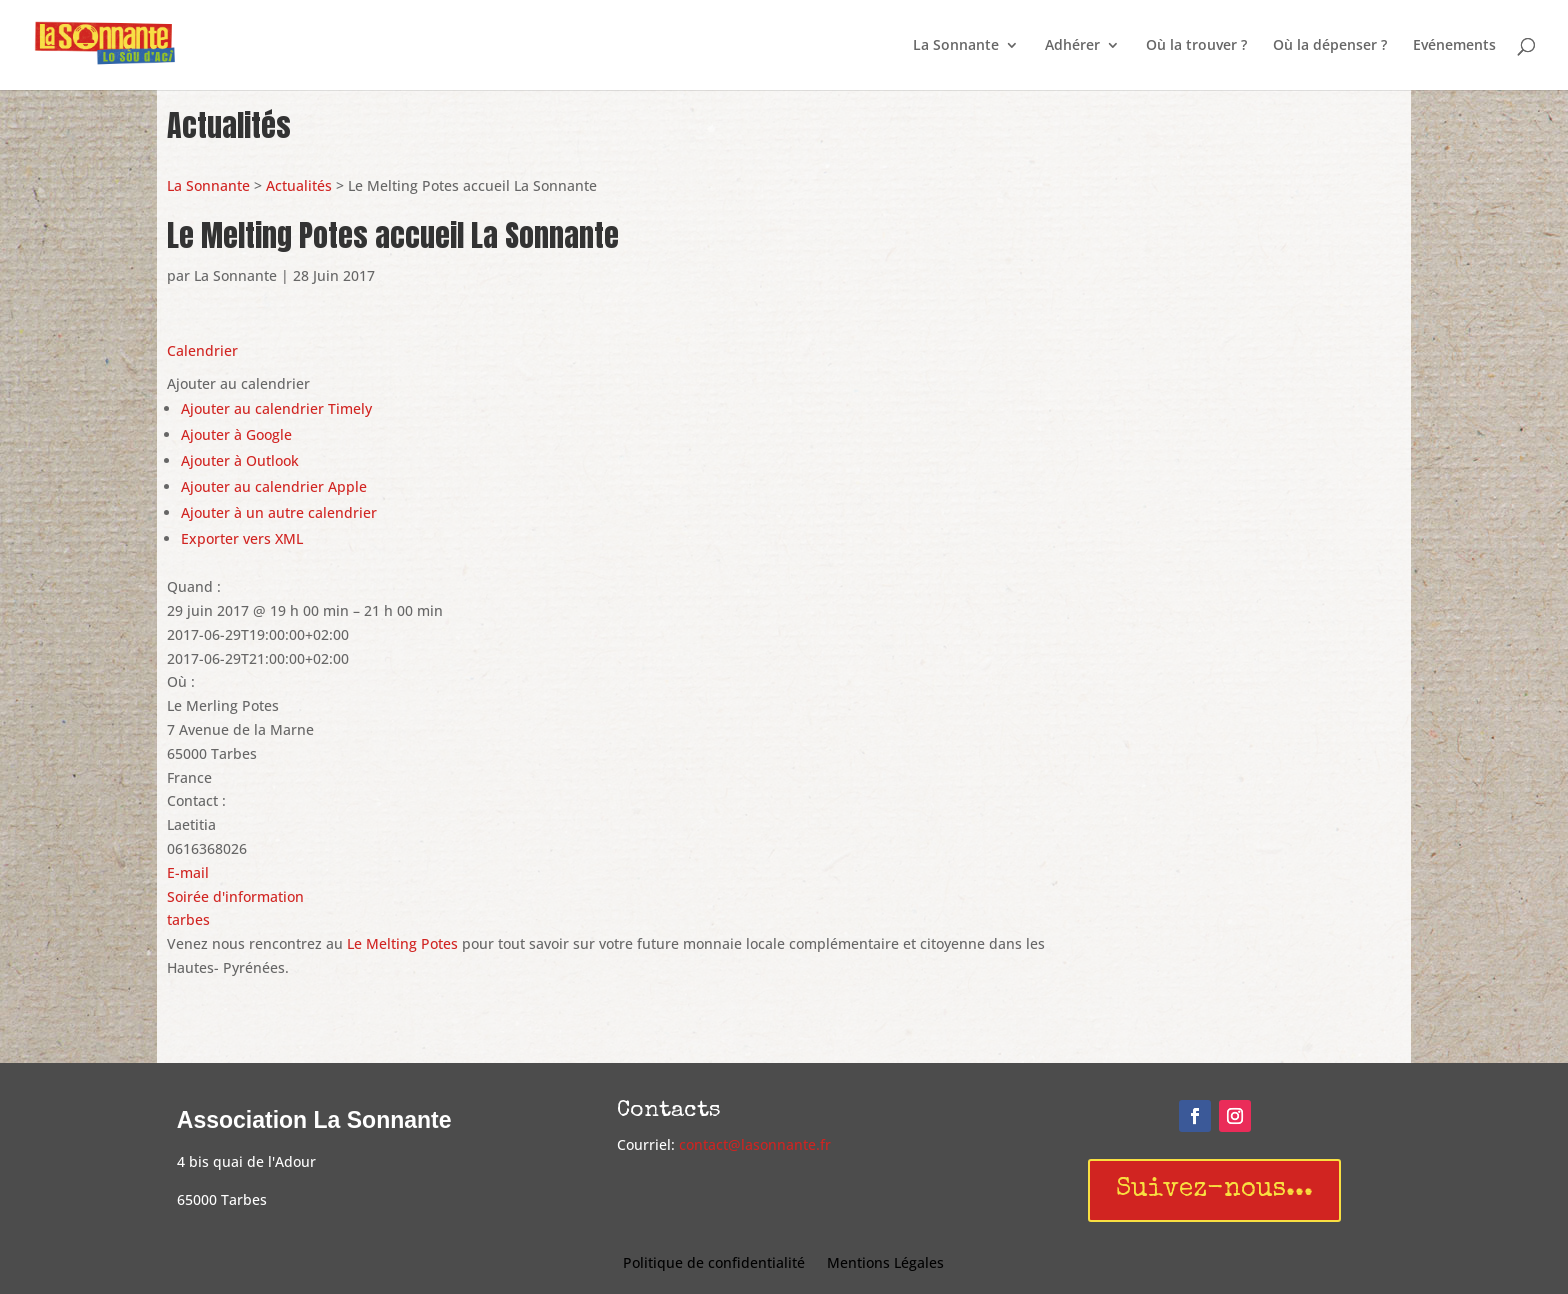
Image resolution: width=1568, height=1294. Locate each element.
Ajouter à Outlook (240, 460)
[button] (238, 383)
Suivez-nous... (1214, 1190)
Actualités (299, 185)
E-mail (188, 872)
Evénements (1454, 46)
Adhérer (1072, 46)
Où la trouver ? (1196, 46)
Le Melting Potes (402, 943)
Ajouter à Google (236, 434)
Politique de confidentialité (714, 1264)
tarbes (188, 919)
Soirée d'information (235, 896)
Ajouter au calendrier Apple (274, 486)
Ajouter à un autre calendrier (279, 512)
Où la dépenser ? (1330, 46)
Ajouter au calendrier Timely (276, 408)
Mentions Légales (885, 1264)
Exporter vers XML (242, 538)
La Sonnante (956, 46)
